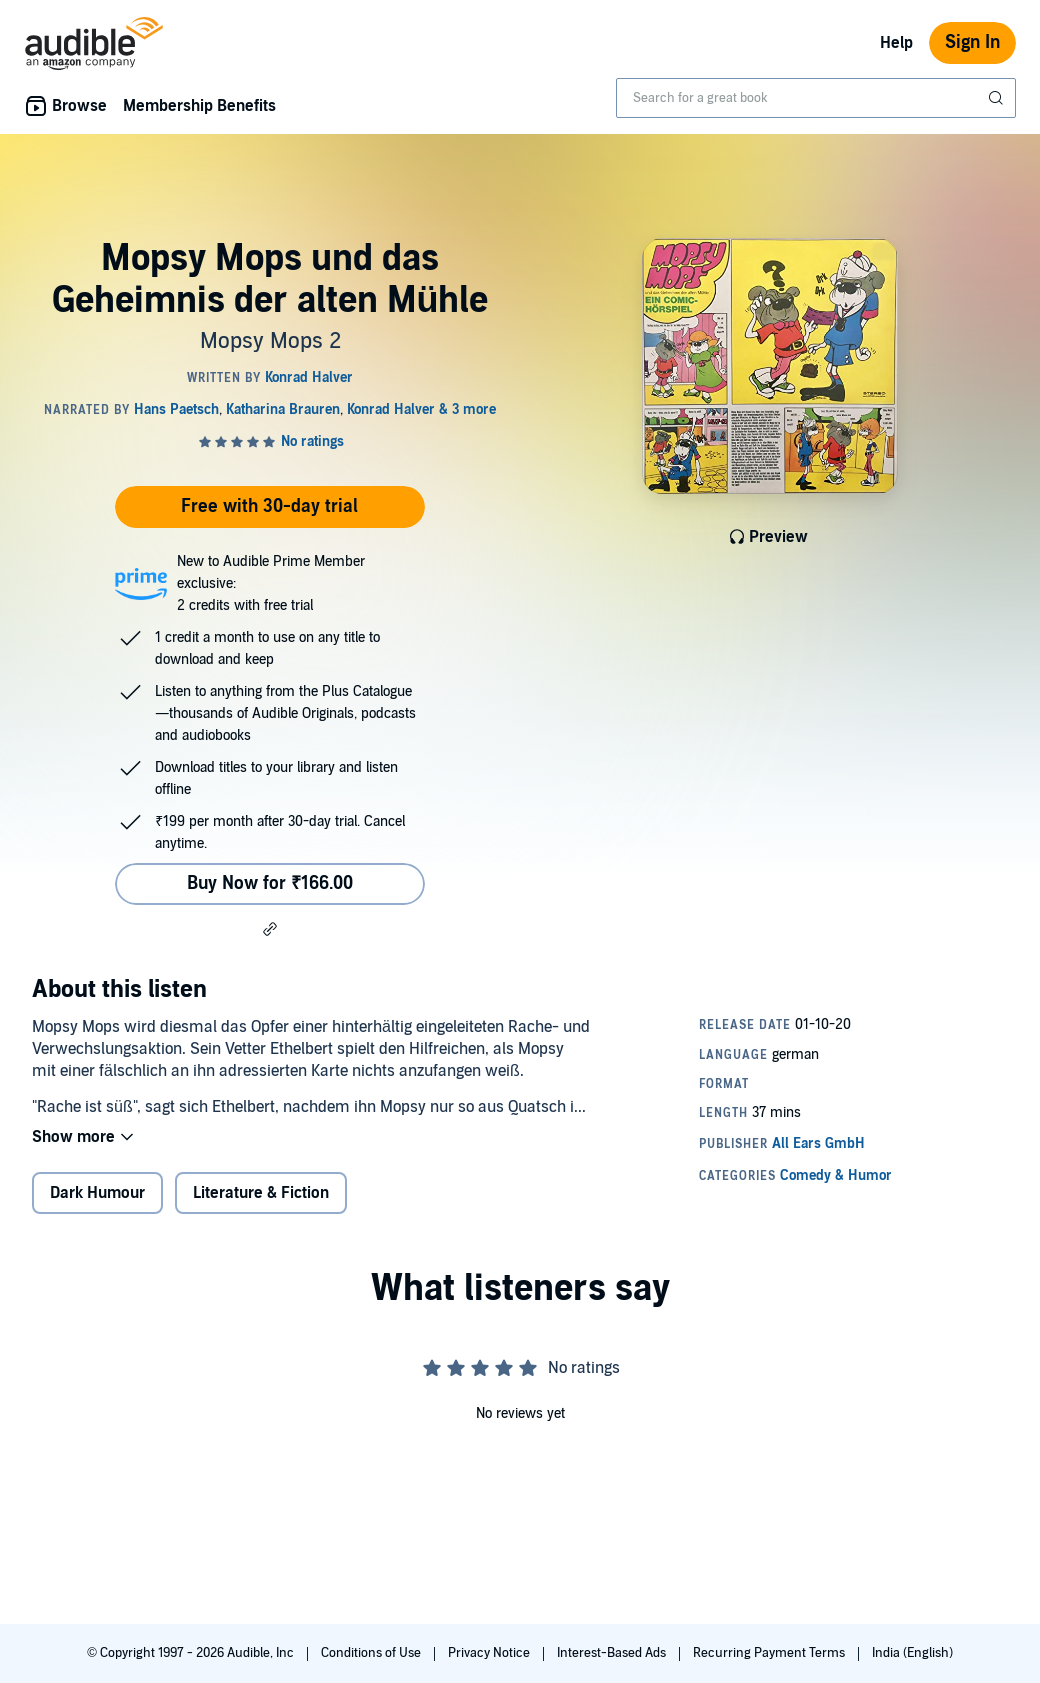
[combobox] (816, 98)
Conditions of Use (372, 1653)
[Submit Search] (998, 98)
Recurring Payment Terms (770, 1653)
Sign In (972, 42)
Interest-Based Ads (613, 1653)
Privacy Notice (490, 1653)
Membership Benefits (199, 106)
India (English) (912, 1653)
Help (896, 43)
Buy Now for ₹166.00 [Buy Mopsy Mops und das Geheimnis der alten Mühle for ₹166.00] (270, 883)
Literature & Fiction (261, 1193)
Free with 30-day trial (269, 506)
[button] (270, 929)
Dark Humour (97, 1193)
